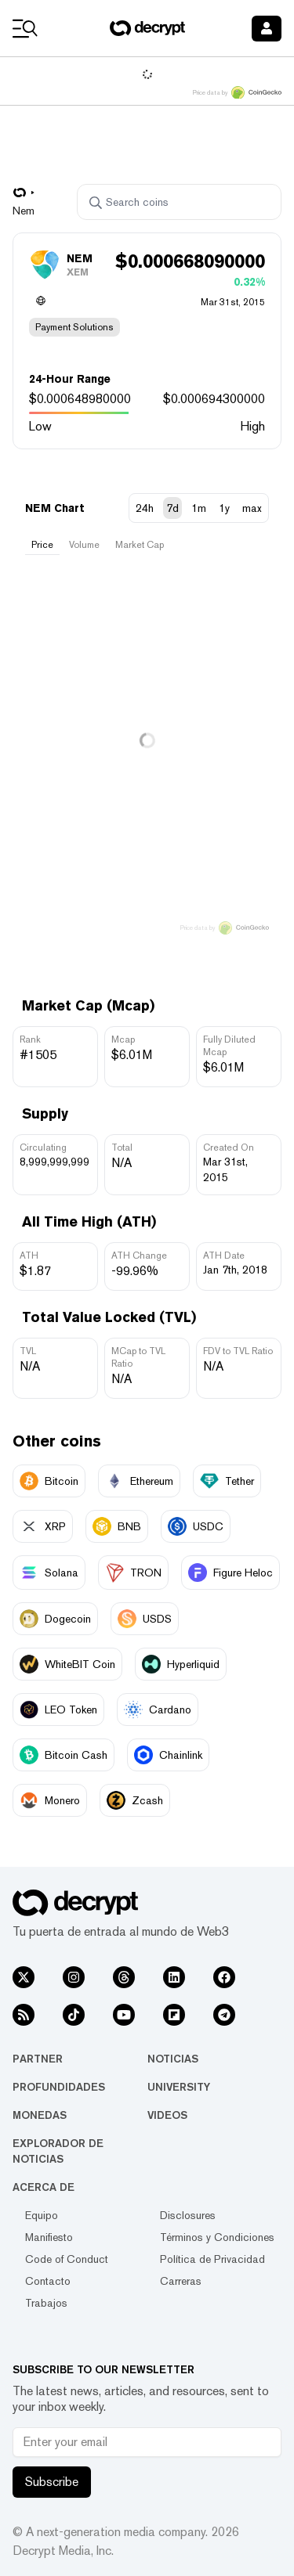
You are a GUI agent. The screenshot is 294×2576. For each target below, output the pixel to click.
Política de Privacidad (212, 2259)
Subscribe (51, 2481)
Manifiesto (49, 2237)
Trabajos (46, 2303)
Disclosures (188, 2215)
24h (145, 508)
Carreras (180, 2281)
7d (172, 508)
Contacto (48, 2281)
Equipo (41, 2215)
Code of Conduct (66, 2259)
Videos (167, 2115)
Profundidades (59, 2087)
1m (198, 508)
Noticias (172, 2058)
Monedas (40, 2115)
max (252, 508)
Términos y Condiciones (217, 2237)
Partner (38, 2058)
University (178, 2087)
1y (224, 508)
